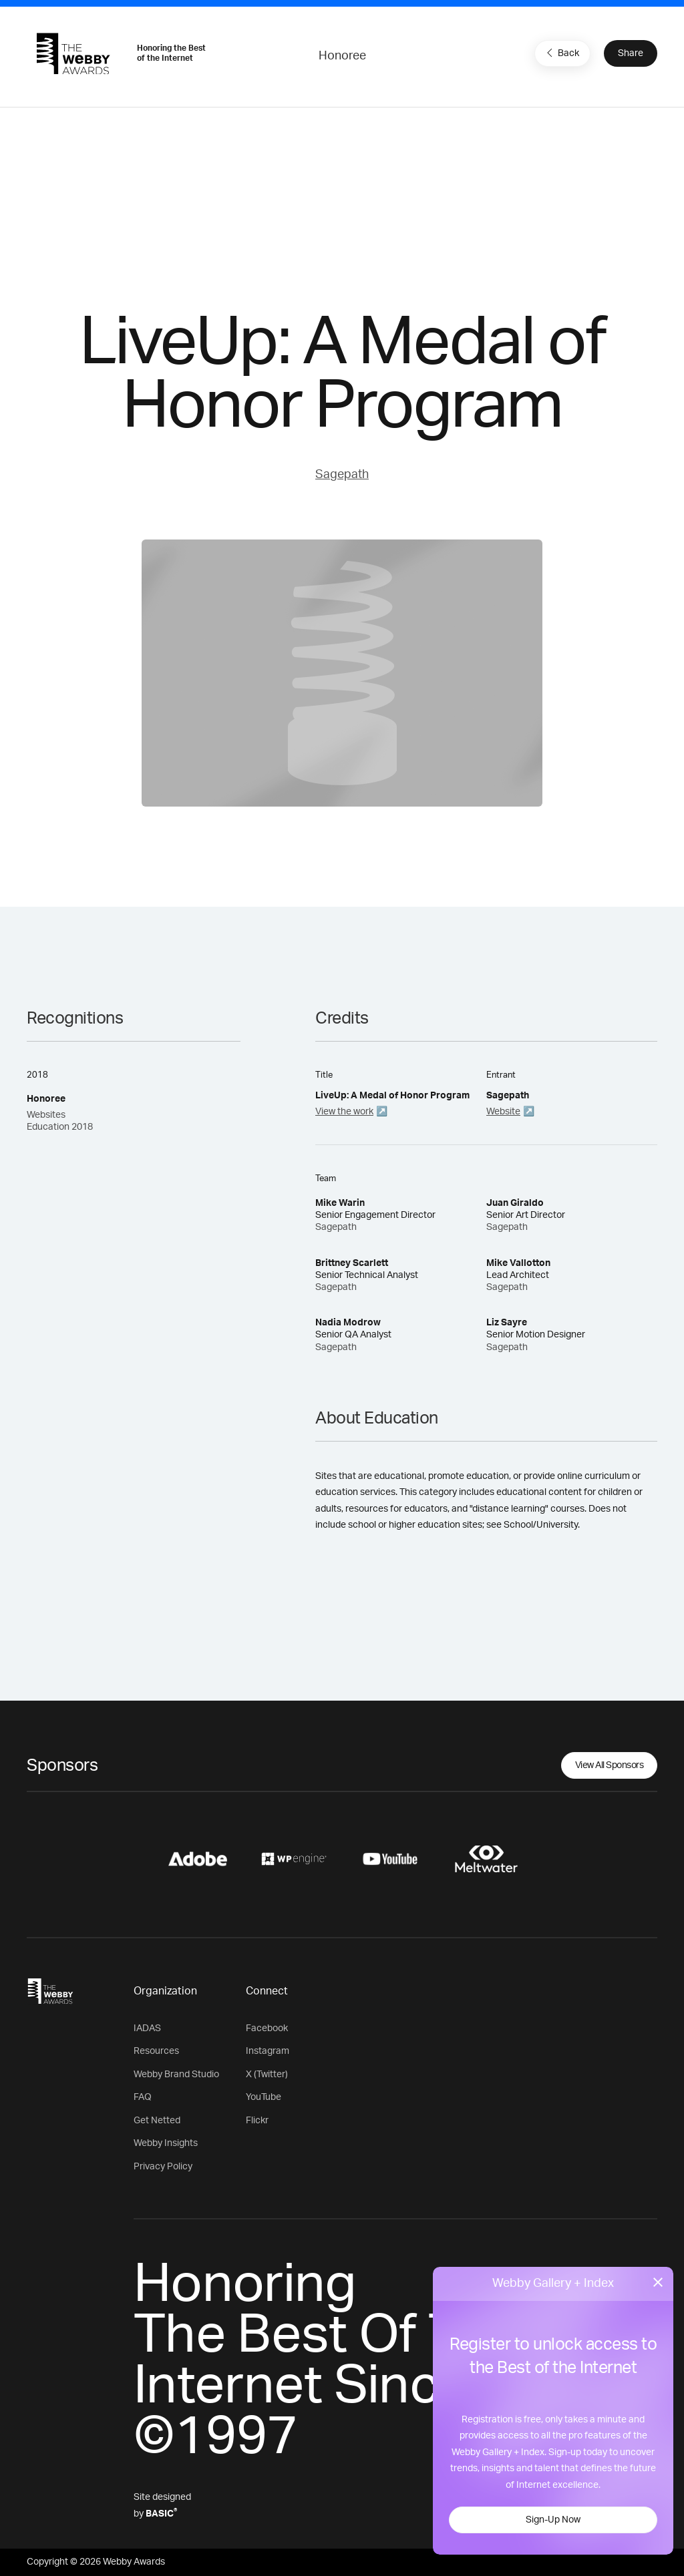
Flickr (257, 2120)
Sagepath (342, 475)
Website (503, 1111)
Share (630, 53)
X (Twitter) (267, 2074)
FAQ (143, 2097)
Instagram (267, 2051)
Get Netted (157, 2120)
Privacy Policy (163, 2166)
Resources (156, 2051)
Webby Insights (166, 2143)
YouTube (263, 2097)
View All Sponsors (609, 1765)
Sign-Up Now (553, 2520)
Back (561, 52)
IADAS (147, 2028)
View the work (344, 1111)
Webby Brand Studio (176, 2074)
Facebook (267, 2028)
